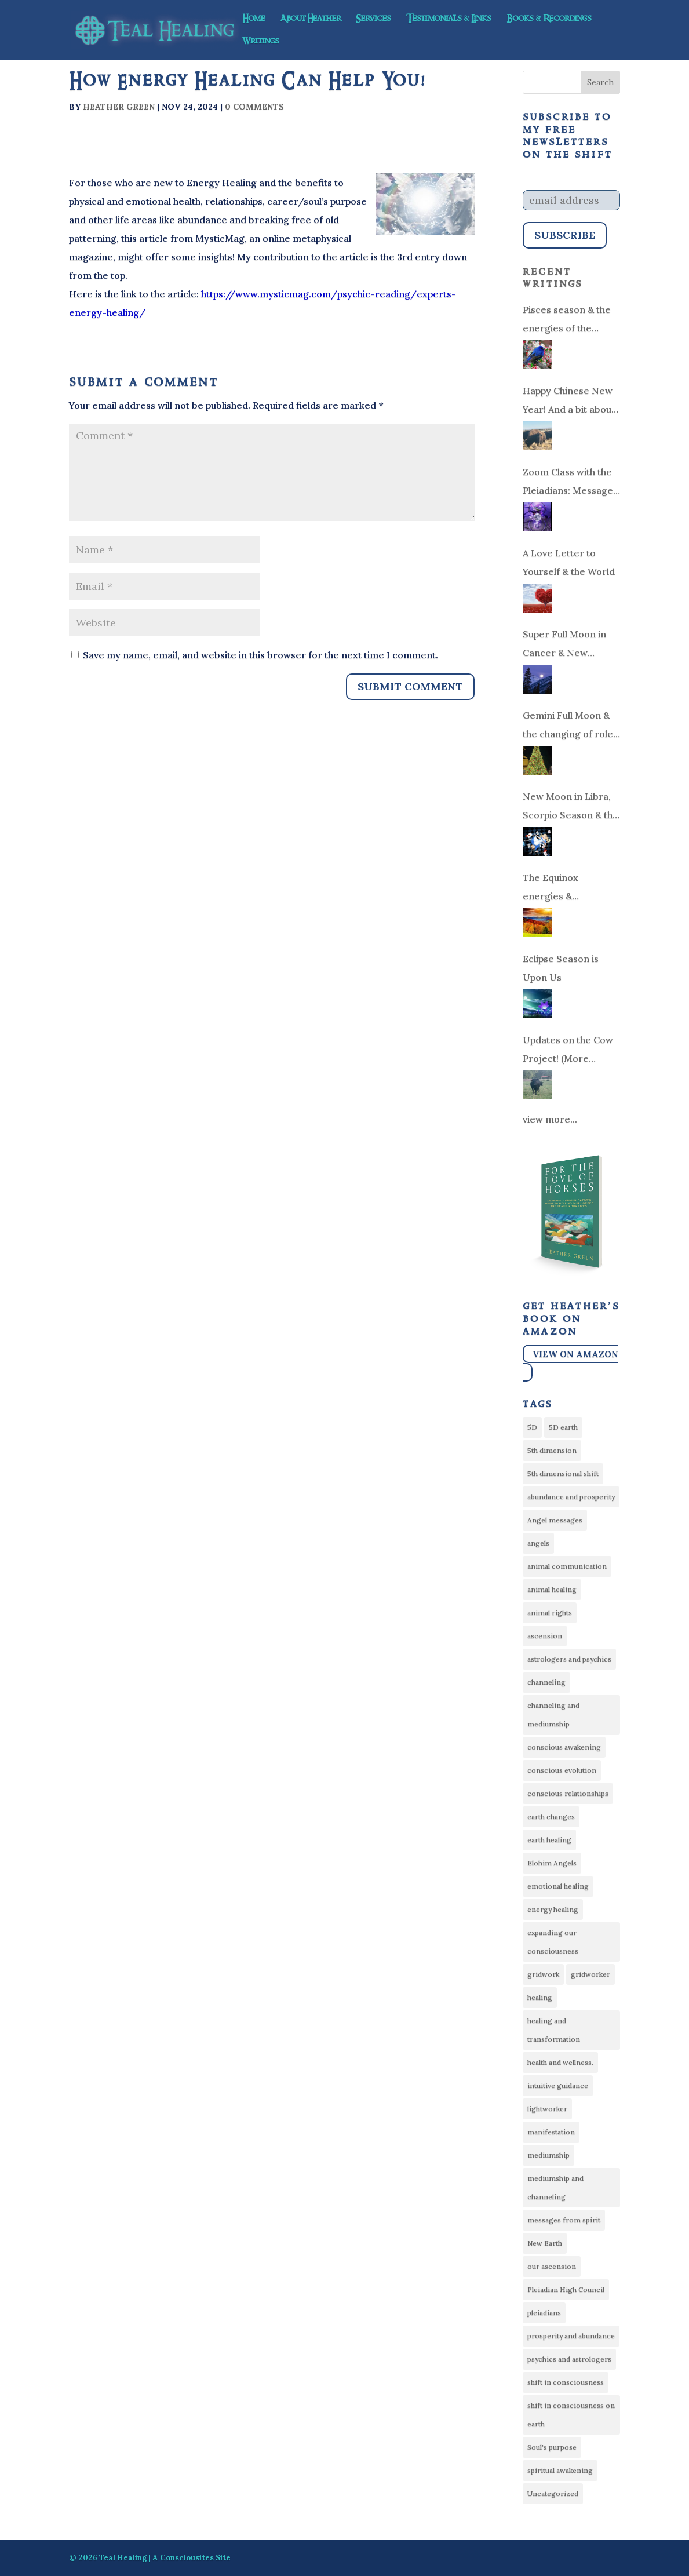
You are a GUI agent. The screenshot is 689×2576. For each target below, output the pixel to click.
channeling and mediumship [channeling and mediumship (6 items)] (553, 1714)
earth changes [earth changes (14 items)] (551, 1816)
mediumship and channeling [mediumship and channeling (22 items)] (555, 2187)
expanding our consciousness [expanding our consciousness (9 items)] (552, 1941)
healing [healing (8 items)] (539, 1997)
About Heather (310, 19)
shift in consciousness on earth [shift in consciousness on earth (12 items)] (571, 2414)
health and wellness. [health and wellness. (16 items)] (560, 2062)
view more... (550, 1119)
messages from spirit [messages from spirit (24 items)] (563, 2220)
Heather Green (119, 106)
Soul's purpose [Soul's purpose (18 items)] (552, 2447)
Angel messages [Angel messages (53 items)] (554, 1519)
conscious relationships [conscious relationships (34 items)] (567, 1793)
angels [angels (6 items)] (538, 1543)
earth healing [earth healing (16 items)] (549, 1839)
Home (253, 19)
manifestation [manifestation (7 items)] (551, 2131)
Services (373, 19)
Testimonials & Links (448, 19)
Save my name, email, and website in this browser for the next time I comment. (260, 655)
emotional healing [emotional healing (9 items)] (558, 1886)
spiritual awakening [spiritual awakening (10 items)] (560, 2470)
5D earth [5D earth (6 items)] (563, 1427)
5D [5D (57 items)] (532, 1427)
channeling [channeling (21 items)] (546, 1682)
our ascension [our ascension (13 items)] (551, 2266)
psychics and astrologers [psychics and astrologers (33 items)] (569, 2359)
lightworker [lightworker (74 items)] (547, 2108)
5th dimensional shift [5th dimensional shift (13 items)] (563, 1473)
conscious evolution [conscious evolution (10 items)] (561, 1770)
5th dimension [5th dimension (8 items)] (552, 1450)
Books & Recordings (549, 19)
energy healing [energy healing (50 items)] (552, 1909)
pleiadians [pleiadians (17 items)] (544, 2312)
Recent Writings (553, 278)
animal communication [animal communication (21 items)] (567, 1566)
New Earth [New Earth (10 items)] (544, 2243)
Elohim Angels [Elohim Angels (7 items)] (552, 1863)
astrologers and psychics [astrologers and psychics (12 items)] (569, 1659)
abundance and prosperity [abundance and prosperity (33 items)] (571, 1496)
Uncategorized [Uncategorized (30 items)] (552, 2493)
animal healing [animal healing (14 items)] (552, 1589)
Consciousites (187, 2558)
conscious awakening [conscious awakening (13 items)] (564, 1747)
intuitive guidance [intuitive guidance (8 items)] (557, 2085)
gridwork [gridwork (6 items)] (543, 1974)
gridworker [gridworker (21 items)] (590, 1974)
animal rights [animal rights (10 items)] (549, 1612)
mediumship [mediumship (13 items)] (548, 2155)
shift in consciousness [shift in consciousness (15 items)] (565, 2382)
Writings (260, 42)
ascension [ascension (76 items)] (544, 1635)
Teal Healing (123, 2558)
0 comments (254, 106)
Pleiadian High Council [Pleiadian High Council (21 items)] (565, 2289)
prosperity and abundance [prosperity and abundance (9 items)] (571, 2335)
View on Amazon (575, 1353)
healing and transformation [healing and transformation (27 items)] (553, 2029)
